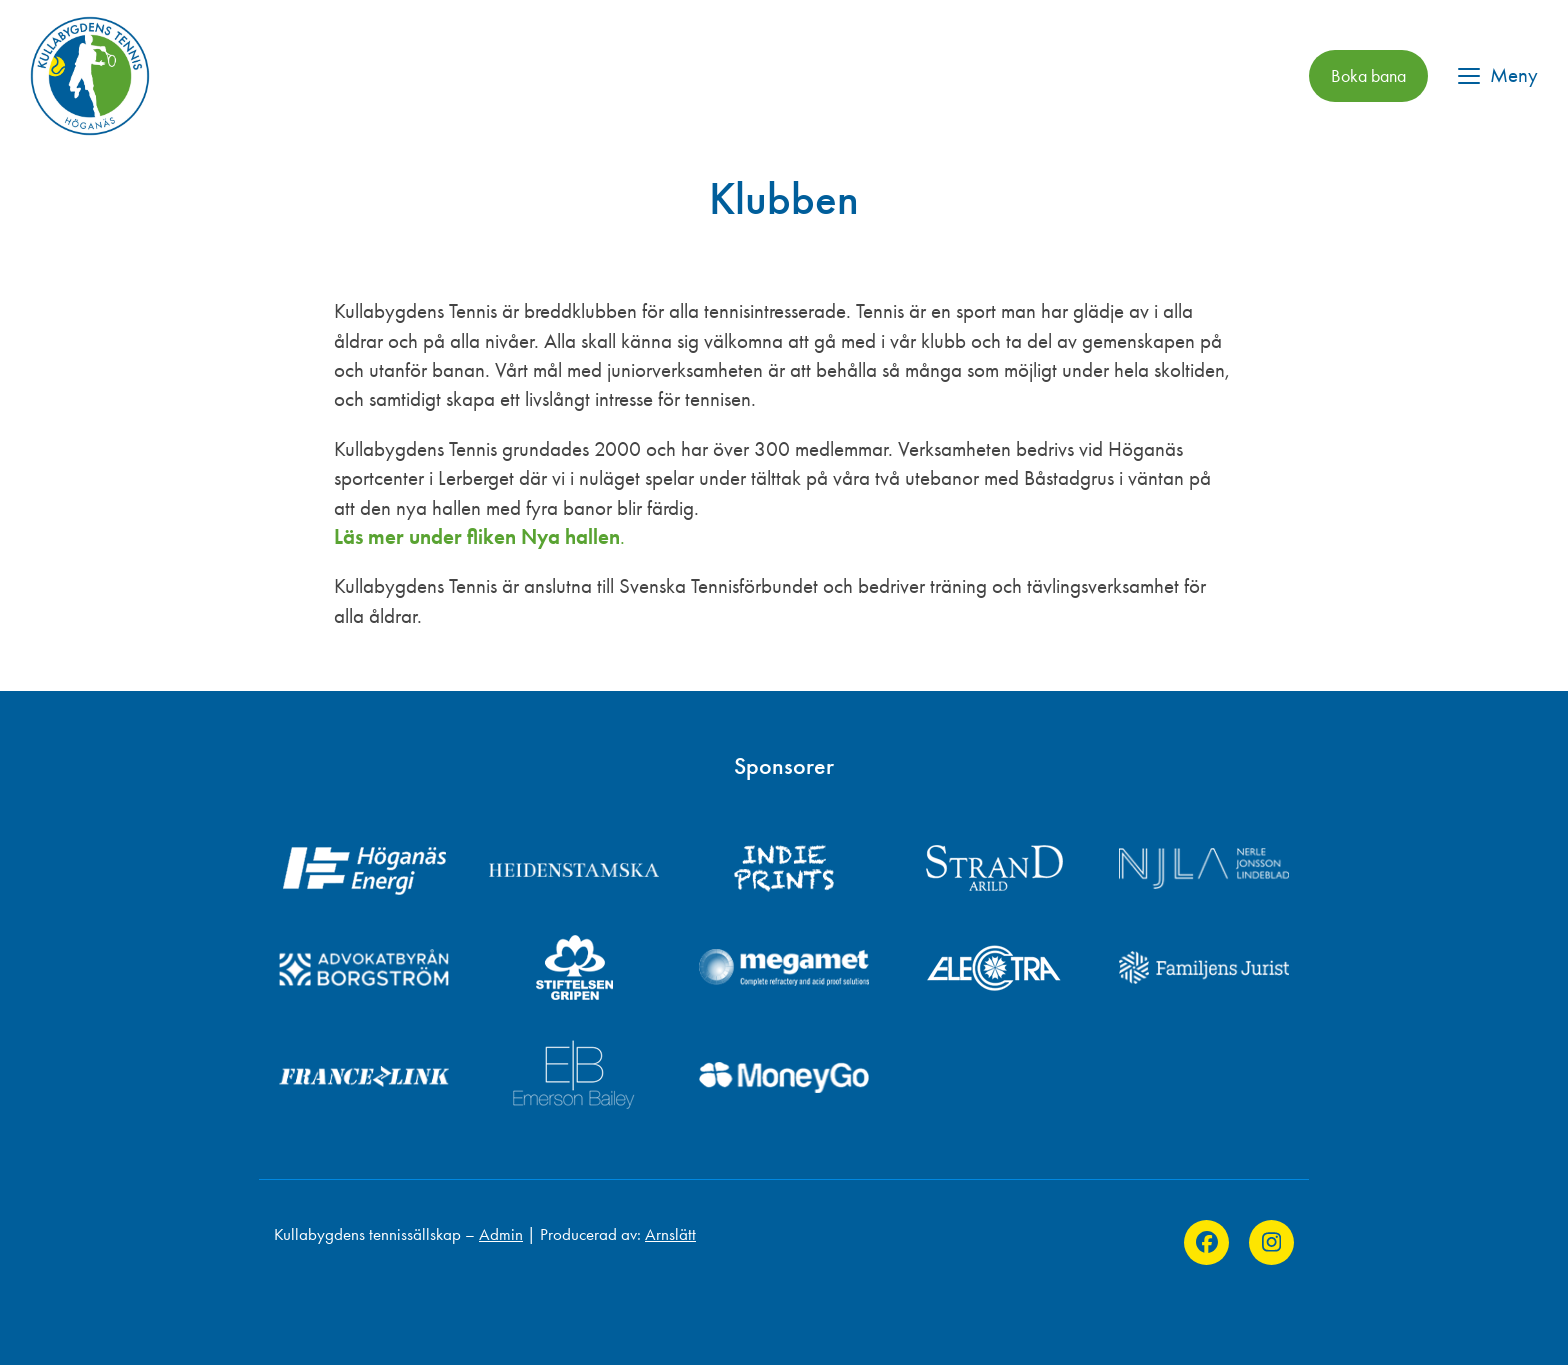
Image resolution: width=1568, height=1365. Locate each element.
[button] (1498, 75)
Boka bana (1368, 76)
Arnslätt (670, 1234)
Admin (501, 1234)
